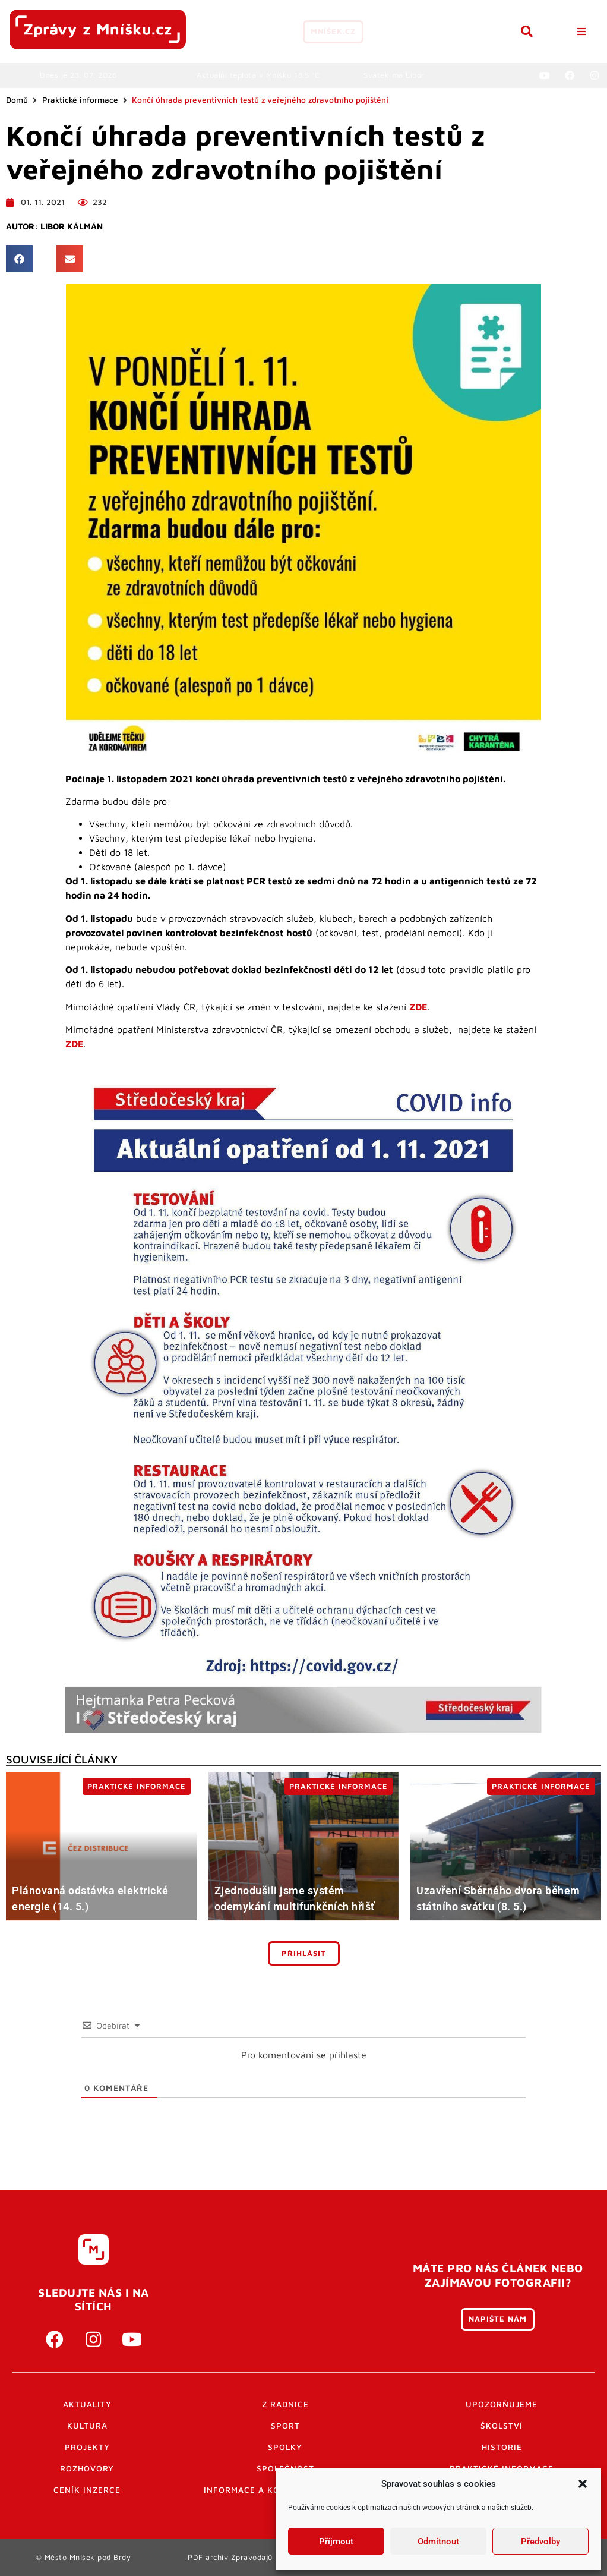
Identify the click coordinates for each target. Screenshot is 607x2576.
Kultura (87, 2425)
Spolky (285, 2447)
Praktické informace (80, 100)
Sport (285, 2425)
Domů (17, 100)
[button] (583, 2484)
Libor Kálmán (71, 226)
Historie (502, 2447)
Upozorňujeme (502, 2404)
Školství (501, 2425)
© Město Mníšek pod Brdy (83, 2557)
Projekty (87, 2447)
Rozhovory (87, 2468)
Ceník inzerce (87, 2490)
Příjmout (336, 2541)
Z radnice (285, 2404)
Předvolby (540, 2541)
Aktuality (87, 2404)
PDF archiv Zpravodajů (230, 2557)
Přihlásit (304, 1953)
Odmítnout (438, 2541)
